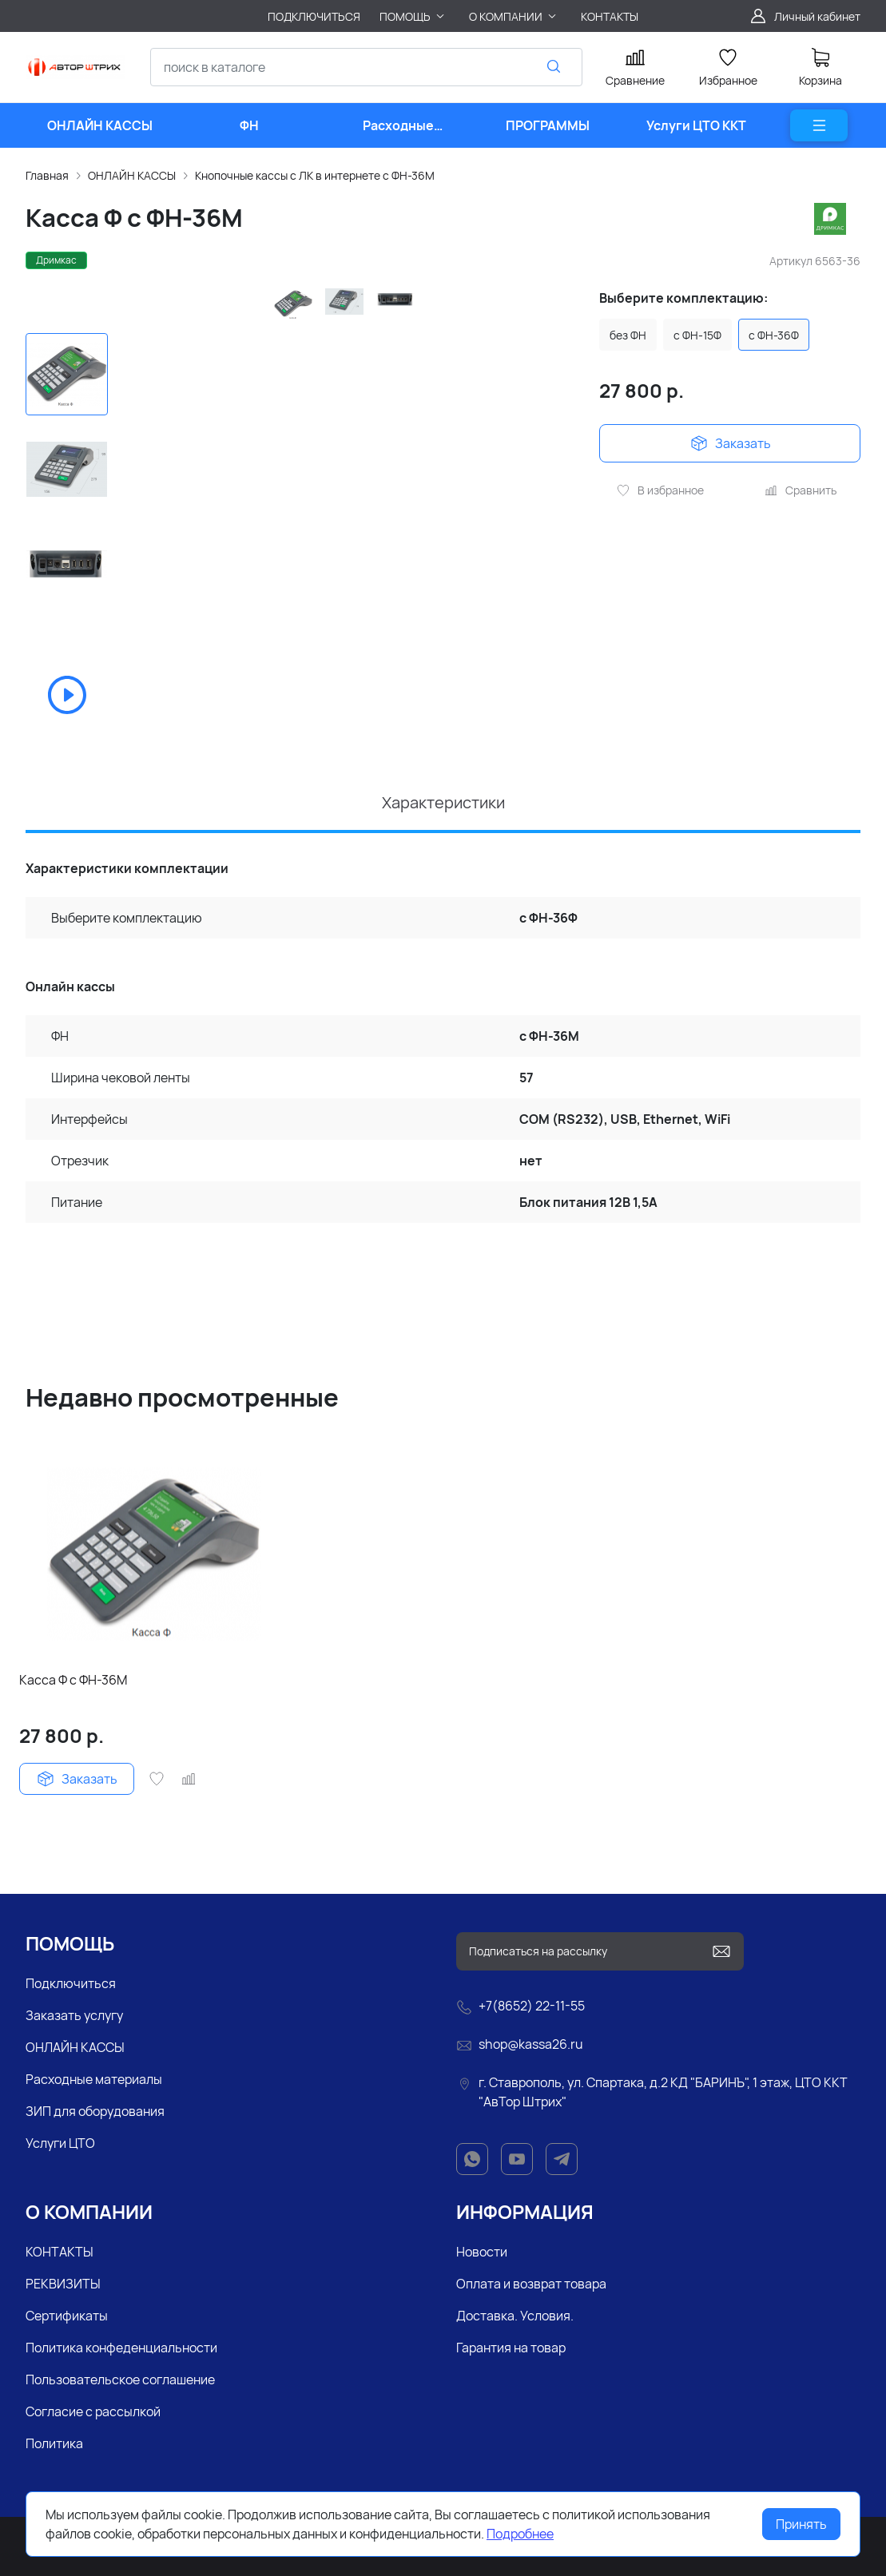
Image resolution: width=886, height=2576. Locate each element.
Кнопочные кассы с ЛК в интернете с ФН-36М (315, 175)
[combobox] (366, 67)
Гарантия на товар (511, 2347)
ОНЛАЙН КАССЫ (132, 175)
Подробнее (520, 2533)
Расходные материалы (94, 2079)
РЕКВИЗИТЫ (63, 2283)
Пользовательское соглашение (120, 2379)
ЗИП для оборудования (95, 2111)
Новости (481, 2251)
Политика (54, 2443)
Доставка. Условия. (515, 2315)
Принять (801, 2524)
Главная (47, 175)
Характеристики (443, 802)
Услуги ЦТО (60, 2143)
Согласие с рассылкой (93, 2411)
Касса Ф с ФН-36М (73, 1680)
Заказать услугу (74, 2015)
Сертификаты (67, 2315)
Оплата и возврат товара (531, 2283)
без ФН (628, 335)
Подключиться (71, 1983)
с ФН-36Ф (774, 335)
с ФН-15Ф (697, 335)
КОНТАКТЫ (59, 2251)
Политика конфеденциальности (121, 2347)
